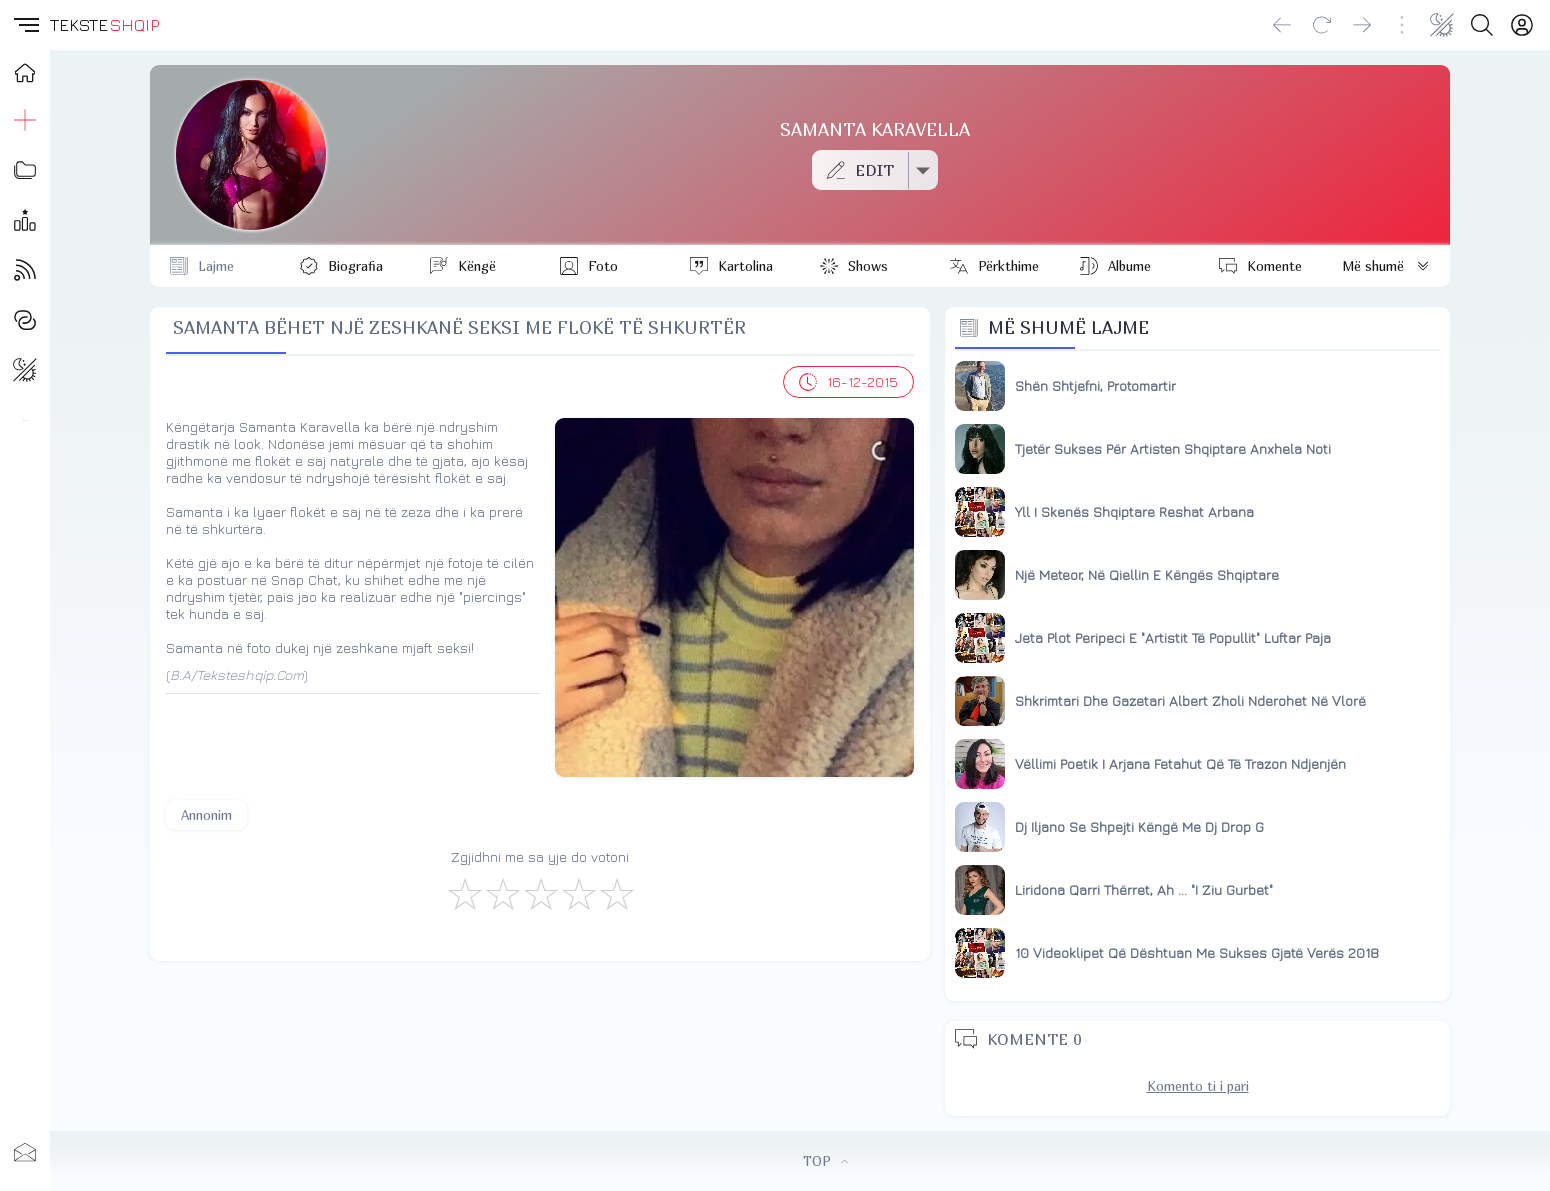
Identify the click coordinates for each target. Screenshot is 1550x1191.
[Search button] (1482, 25)
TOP (825, 1161)
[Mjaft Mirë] (578, 893)
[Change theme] (1442, 25)
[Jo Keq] (502, 893)
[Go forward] (1362, 25)
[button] (25, 25)
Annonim (206, 815)
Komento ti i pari (1198, 1086)
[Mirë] (540, 893)
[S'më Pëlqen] (464, 893)
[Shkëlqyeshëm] (616, 893)
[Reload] (1322, 25)
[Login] (1522, 25)
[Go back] (1282, 25)
